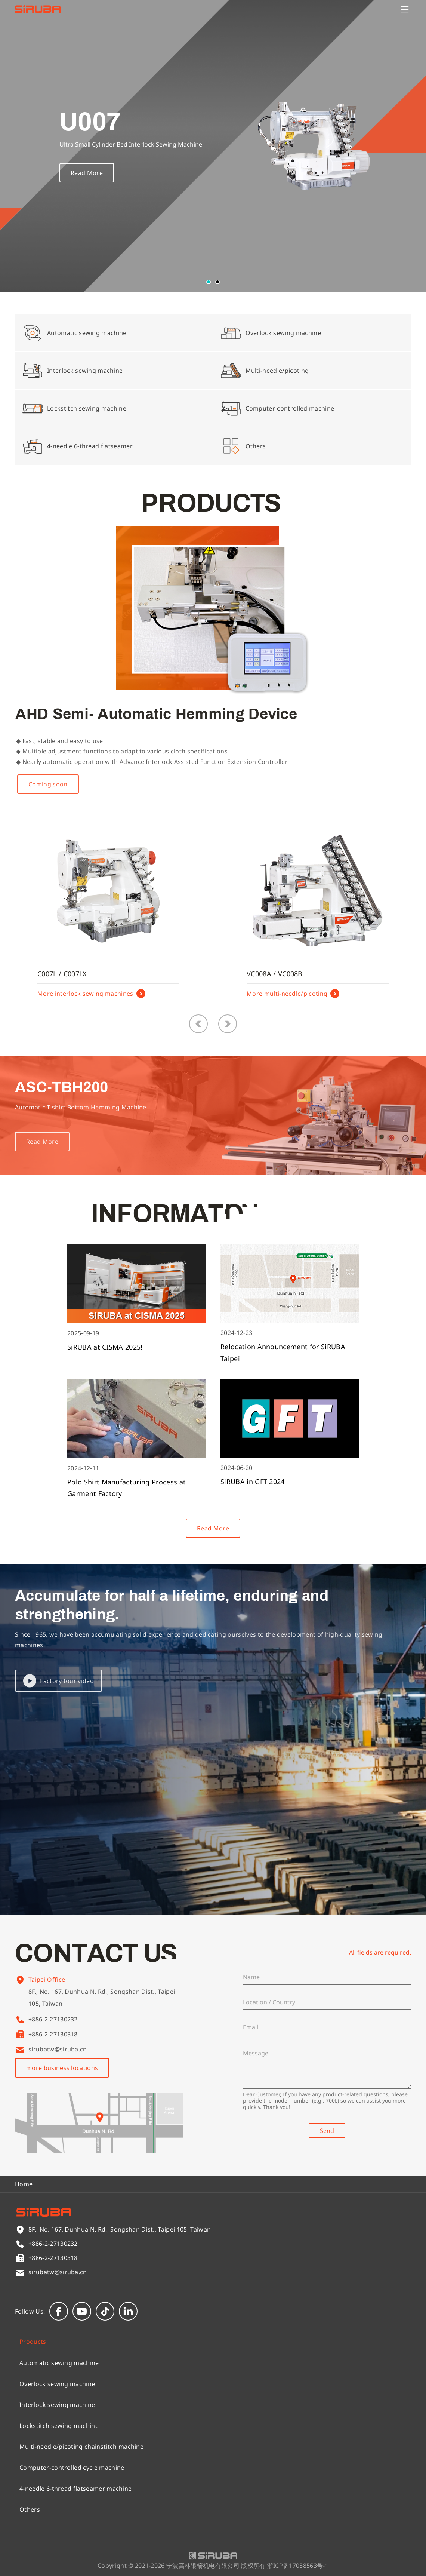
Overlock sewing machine (57, 2384)
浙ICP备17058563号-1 (297, 2565)
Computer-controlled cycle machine (71, 2467)
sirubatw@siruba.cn (57, 2049)
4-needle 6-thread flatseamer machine (75, 2488)
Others (29, 2509)
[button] (208, 282)
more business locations (62, 2068)
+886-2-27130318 (53, 2034)
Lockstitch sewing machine (59, 2426)
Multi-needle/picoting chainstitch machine (81, 2447)
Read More (87, 173)
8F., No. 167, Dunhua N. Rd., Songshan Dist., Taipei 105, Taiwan (101, 2008)
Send (327, 2131)
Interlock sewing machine (57, 2405)
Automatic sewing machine (59, 2363)
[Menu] (404, 9)
